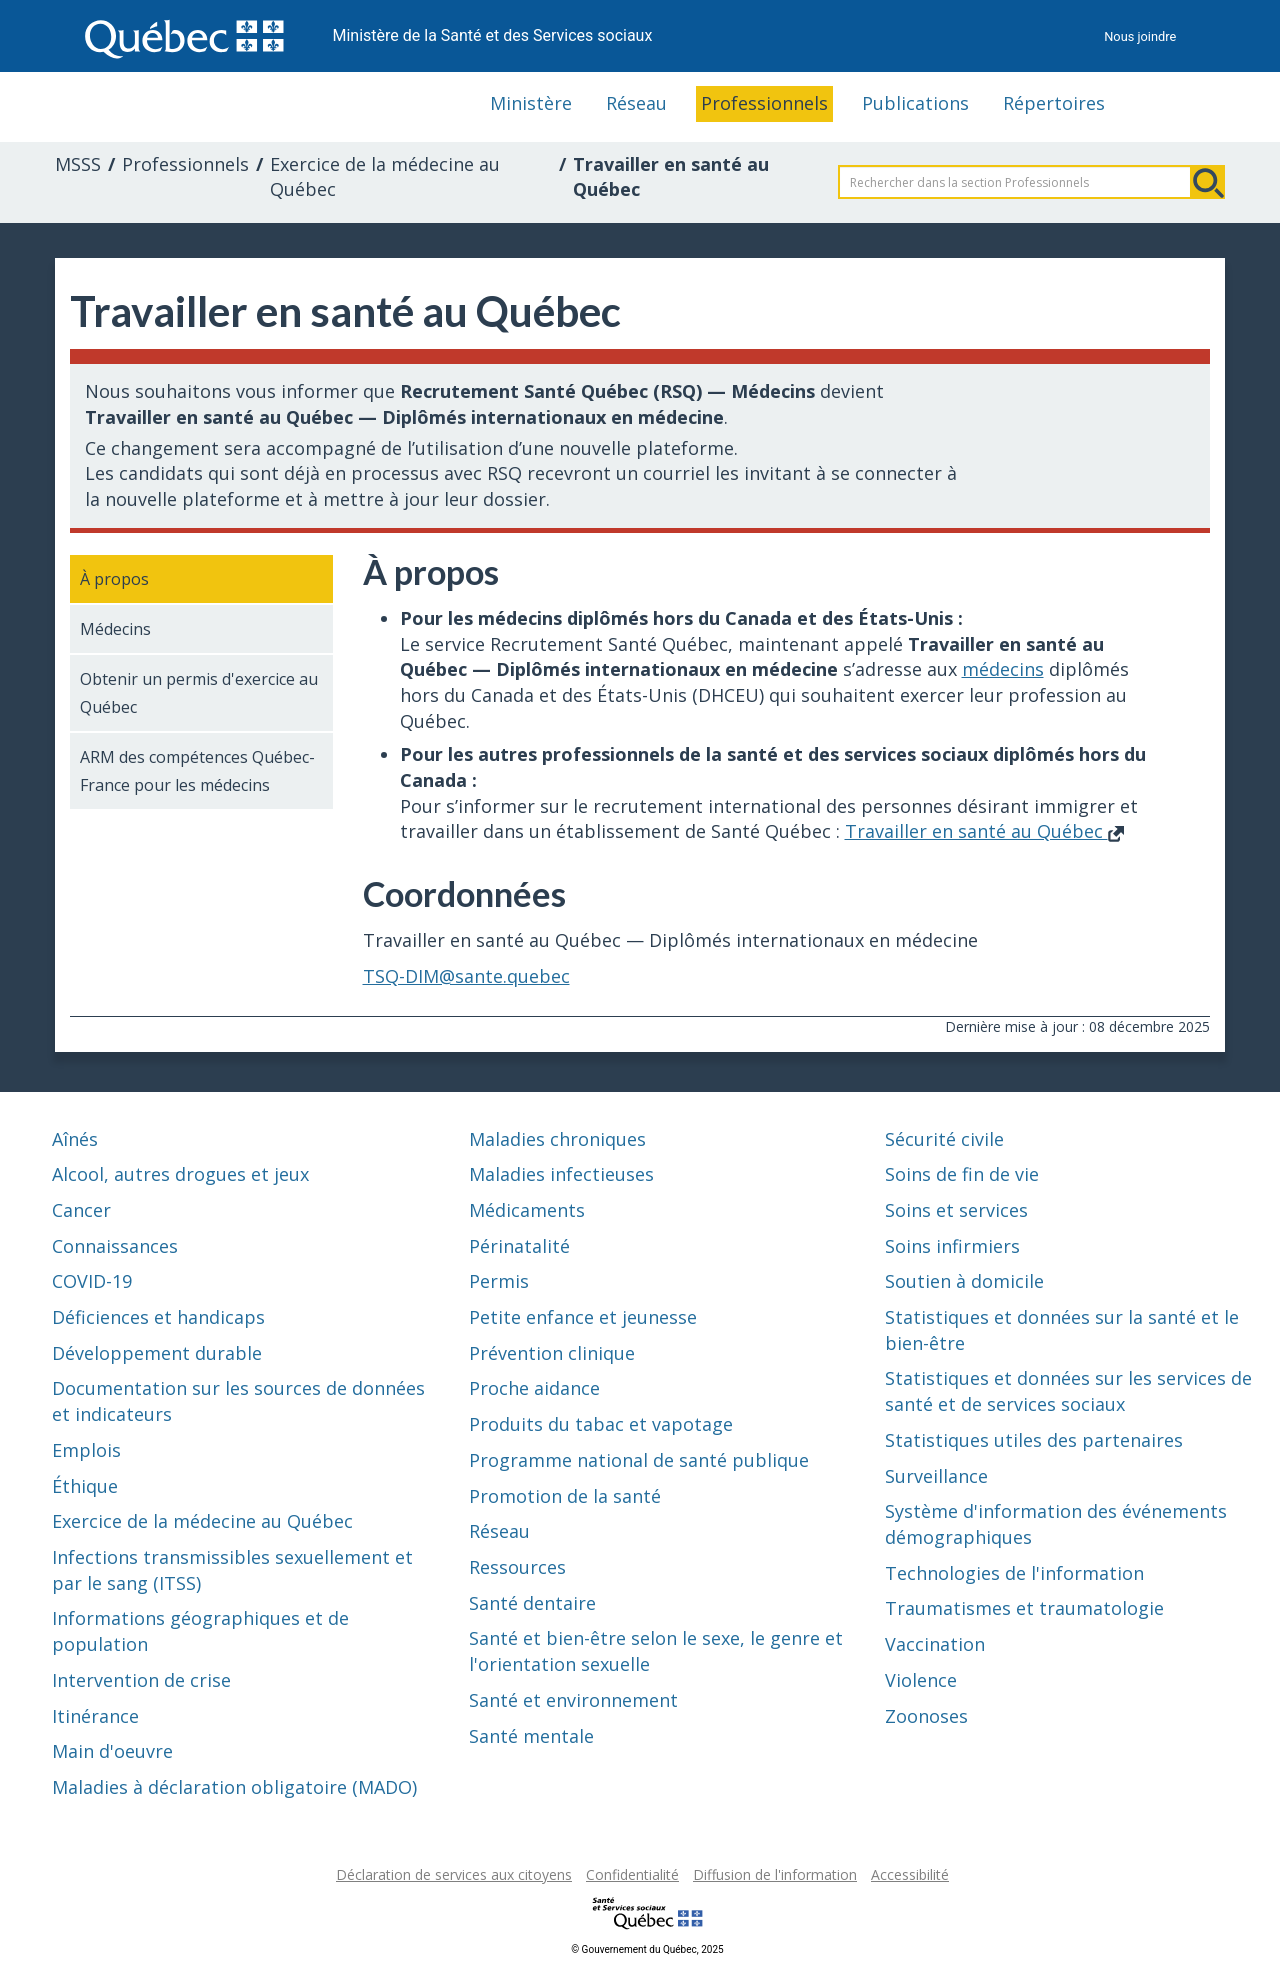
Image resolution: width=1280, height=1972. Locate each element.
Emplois (86, 1450)
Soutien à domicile (964, 1281)
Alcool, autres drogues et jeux (180, 1174)
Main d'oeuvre (112, 1751)
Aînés (75, 1139)
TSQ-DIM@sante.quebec (466, 976)
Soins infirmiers (952, 1246)
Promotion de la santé (565, 1496)
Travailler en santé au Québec (984, 831)
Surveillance (936, 1476)
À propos (114, 579)
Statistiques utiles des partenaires (1034, 1440)
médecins (1003, 669)
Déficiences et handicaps (158, 1317)
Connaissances (115, 1246)
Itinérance (95, 1716)
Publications (915, 103)
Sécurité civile (944, 1139)
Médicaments (527, 1210)
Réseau (636, 103)
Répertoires (1054, 103)
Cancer (81, 1210)
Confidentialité (632, 1874)
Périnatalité (519, 1246)
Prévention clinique (552, 1353)
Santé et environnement (573, 1700)
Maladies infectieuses (561, 1174)
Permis (499, 1281)
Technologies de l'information (1014, 1573)
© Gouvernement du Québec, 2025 (647, 1949)
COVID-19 (92, 1281)
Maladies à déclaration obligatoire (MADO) (234, 1787)
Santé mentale (531, 1736)
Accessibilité (910, 1874)
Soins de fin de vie (962, 1174)
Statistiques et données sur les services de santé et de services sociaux (1068, 1391)
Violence (921, 1680)
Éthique (85, 1486)
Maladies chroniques (557, 1139)
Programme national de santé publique (639, 1460)
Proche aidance (534, 1388)
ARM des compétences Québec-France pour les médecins (197, 771)
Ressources (517, 1567)
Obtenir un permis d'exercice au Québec (199, 693)
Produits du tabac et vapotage (601, 1424)
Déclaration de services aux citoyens (454, 1874)
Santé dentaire (532, 1603)
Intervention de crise (141, 1680)
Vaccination (935, 1644)
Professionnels (764, 103)
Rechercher (1208, 182)
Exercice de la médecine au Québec (385, 177)
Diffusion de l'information (775, 1874)
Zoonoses (926, 1716)
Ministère (531, 103)
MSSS (78, 164)
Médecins (115, 629)
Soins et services (956, 1210)
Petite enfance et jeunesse (583, 1317)
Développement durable (157, 1353)
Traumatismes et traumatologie (1024, 1608)
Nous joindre (1140, 36)
